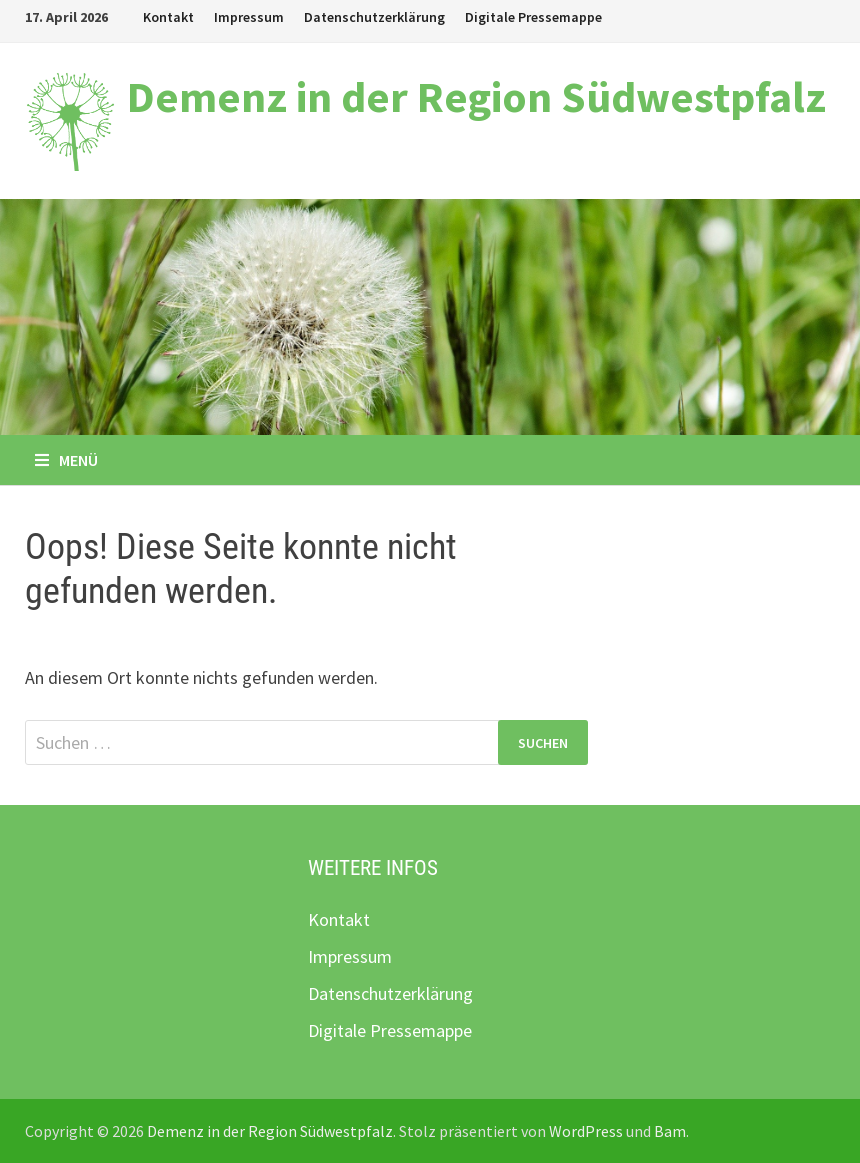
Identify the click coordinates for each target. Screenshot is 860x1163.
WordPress (586, 1131)
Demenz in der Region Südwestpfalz (476, 96)
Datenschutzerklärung (374, 17)
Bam (670, 1131)
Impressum (249, 17)
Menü (66, 460)
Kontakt (168, 17)
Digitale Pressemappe (533, 17)
